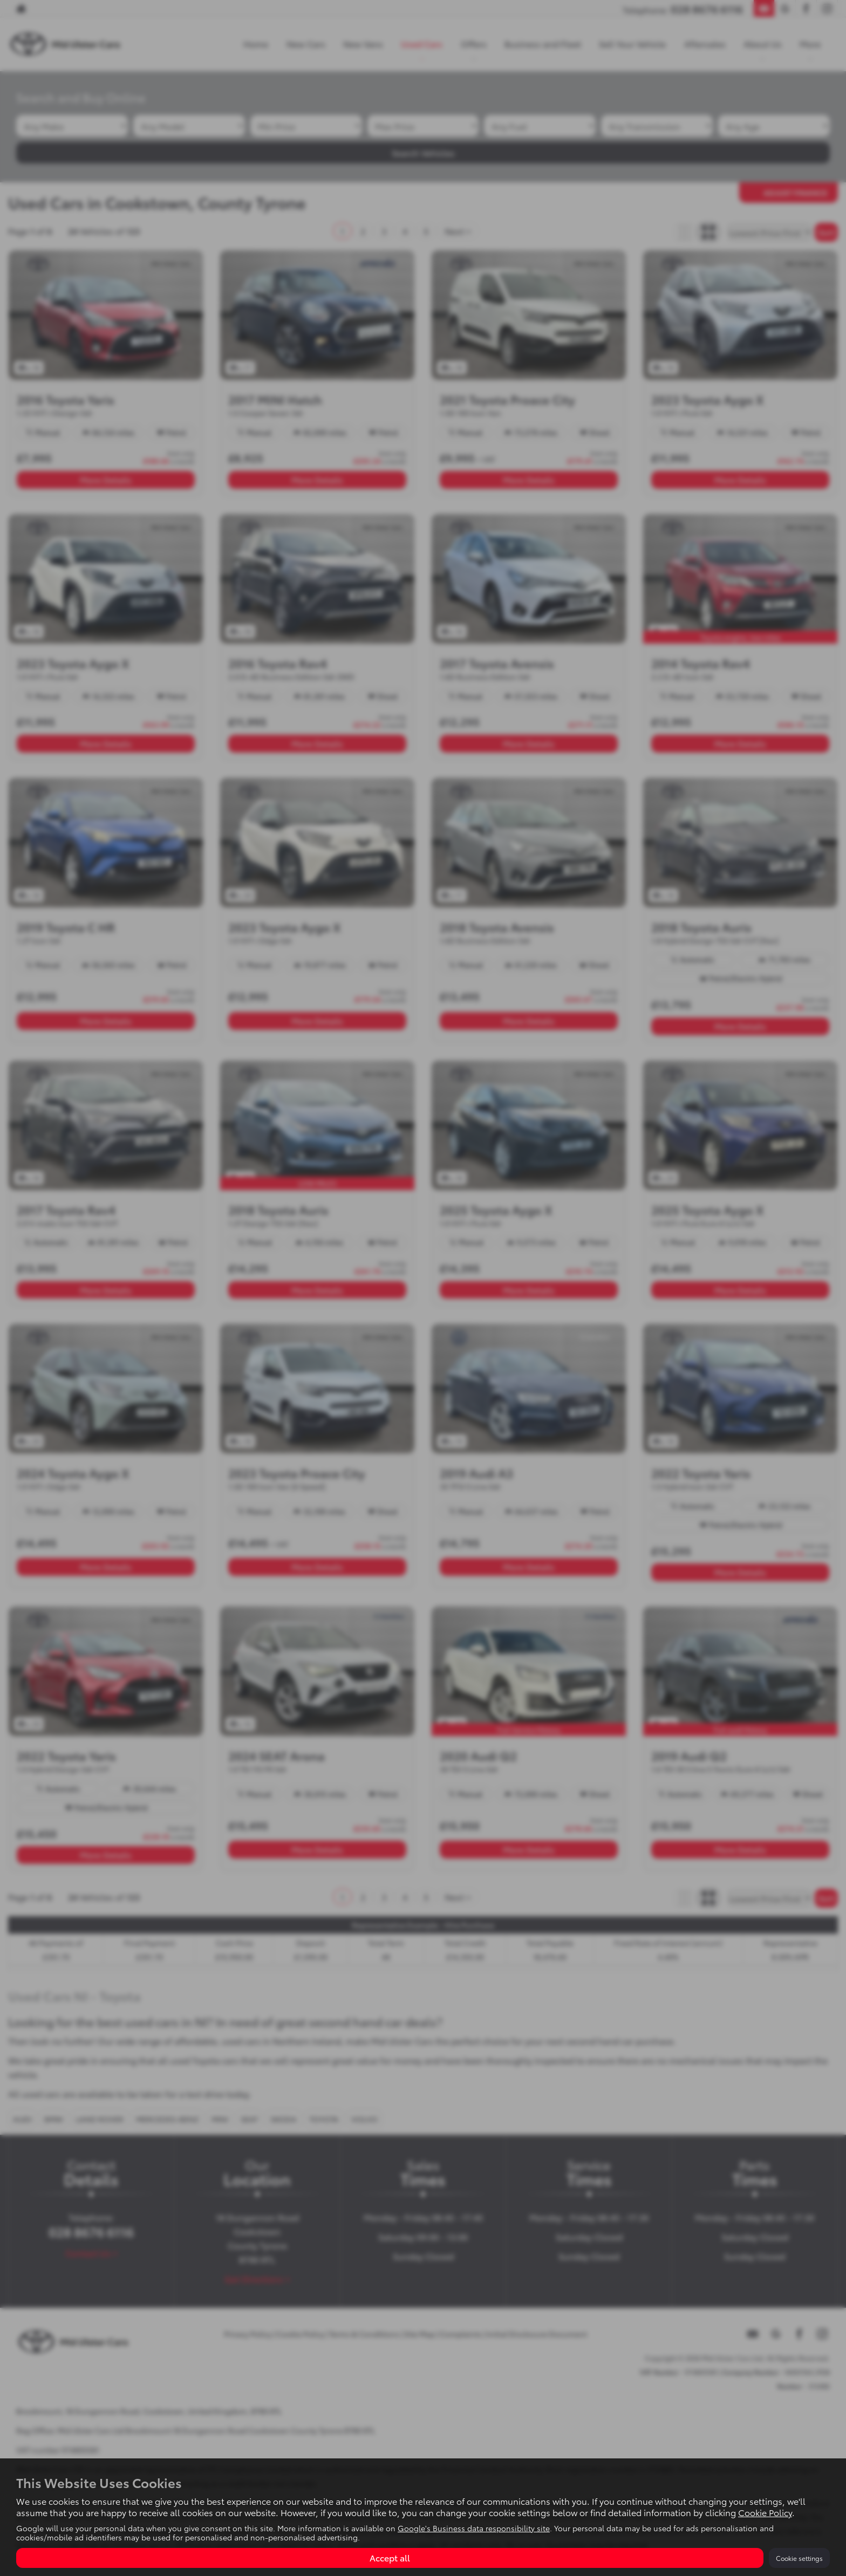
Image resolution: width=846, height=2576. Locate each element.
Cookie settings (799, 2558)
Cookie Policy (765, 2512)
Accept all (390, 2557)
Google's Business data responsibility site (474, 2528)
